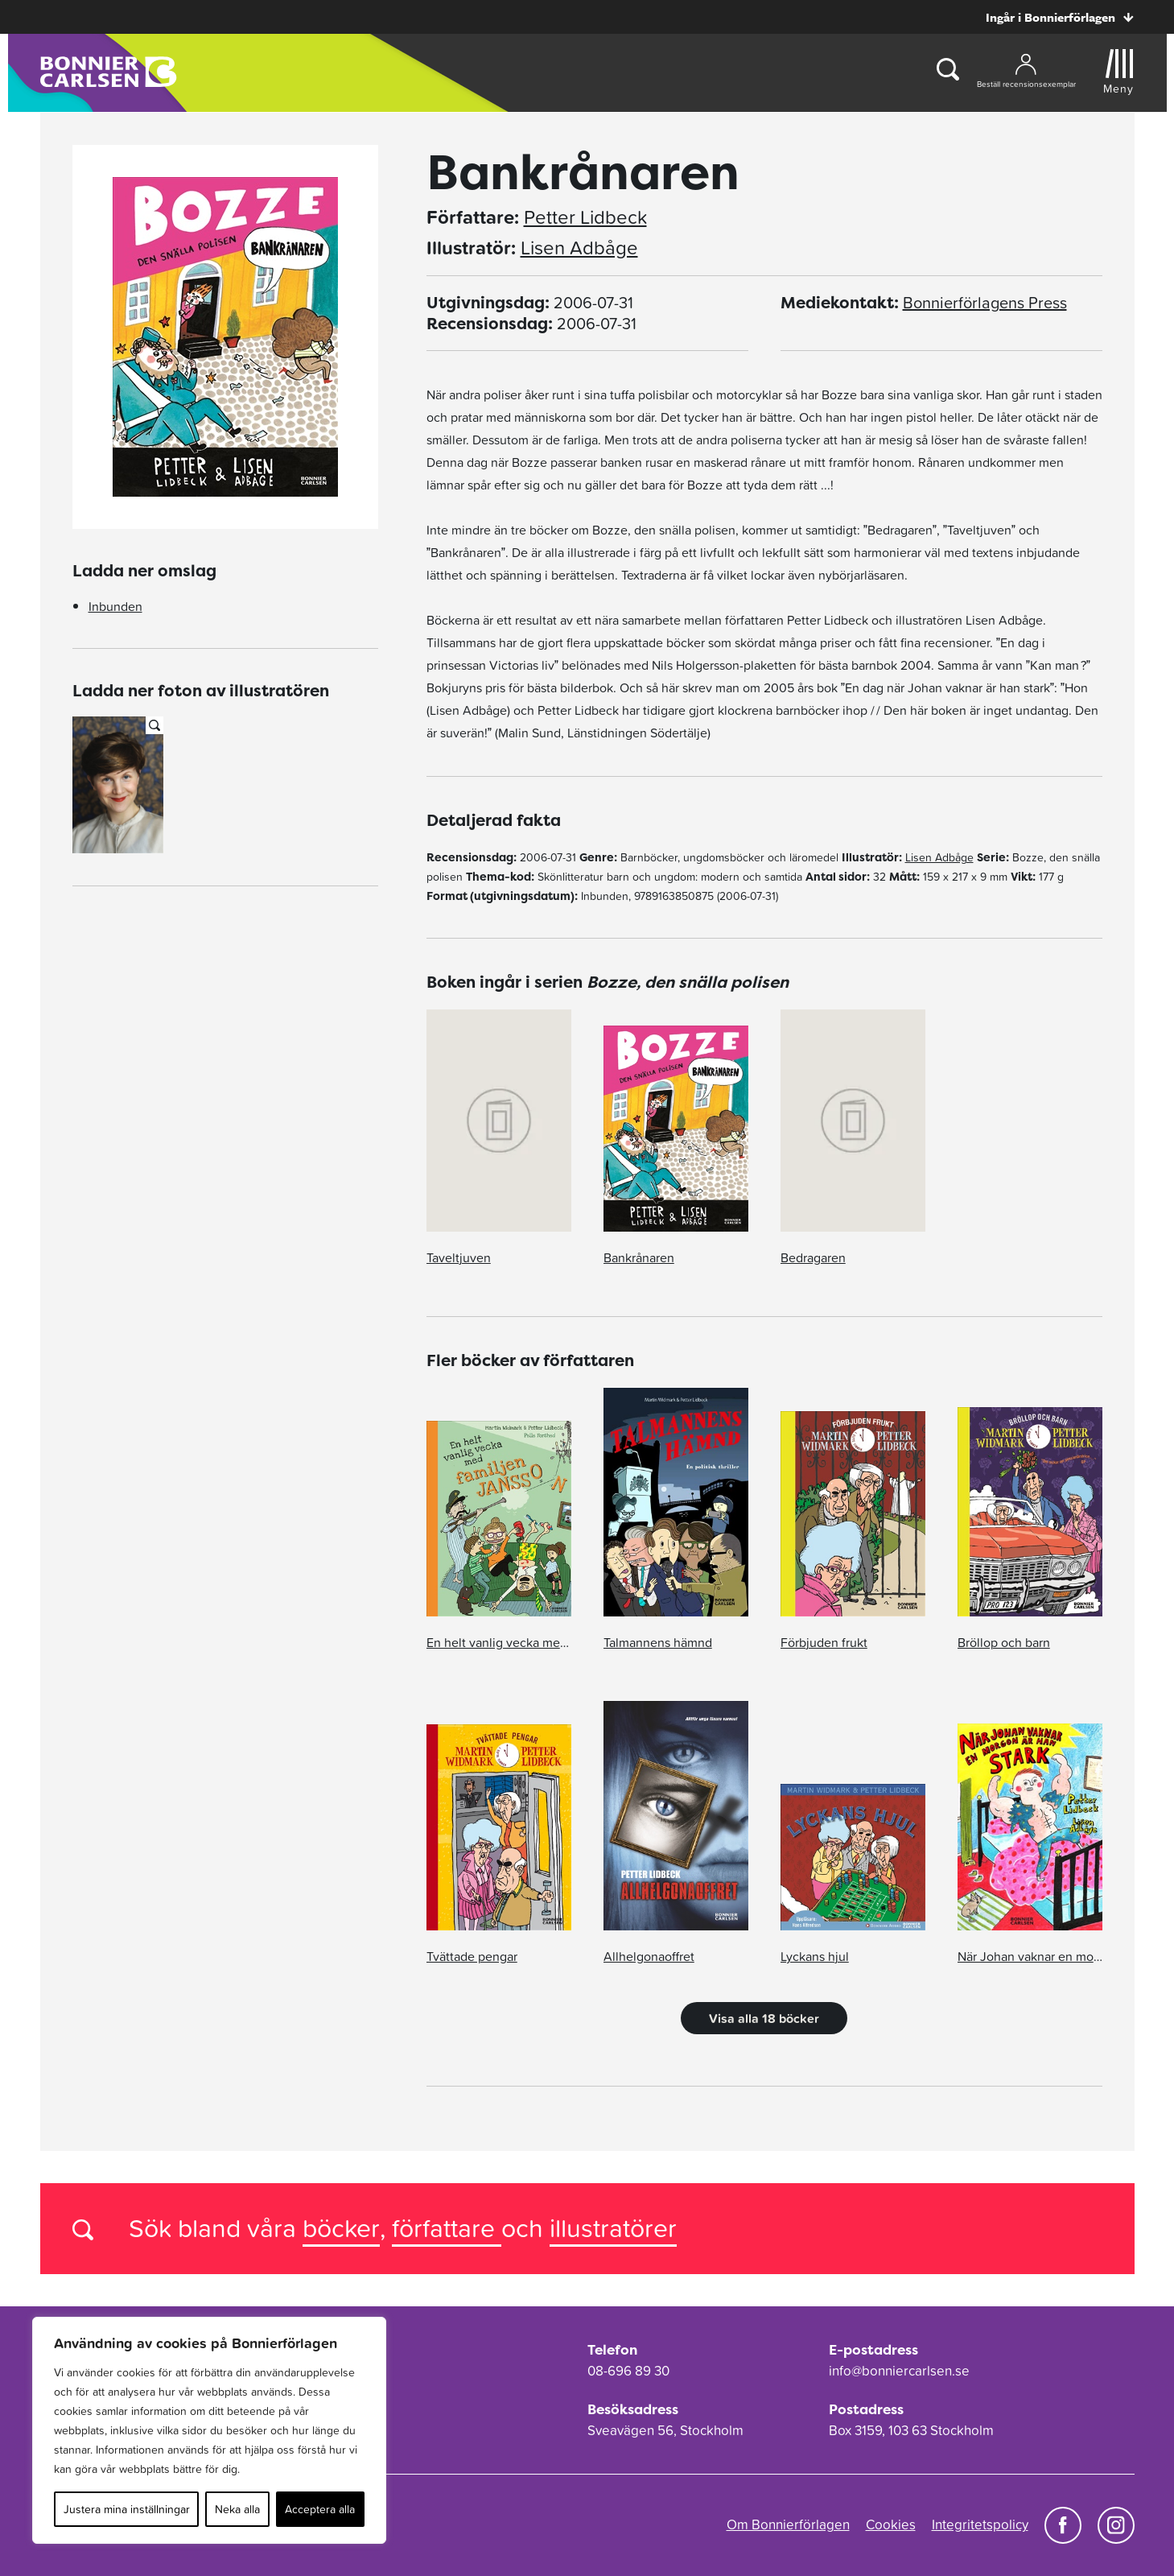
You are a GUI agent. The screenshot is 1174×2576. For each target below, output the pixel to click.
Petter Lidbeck (585, 217)
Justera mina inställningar (127, 2509)
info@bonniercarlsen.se (899, 2370)
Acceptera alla (320, 2509)
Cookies (891, 2524)
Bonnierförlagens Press (985, 303)
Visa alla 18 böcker (764, 2018)
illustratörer (613, 2228)
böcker (341, 2228)
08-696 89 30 (628, 2370)
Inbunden (115, 606)
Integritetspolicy (980, 2524)
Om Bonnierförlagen (788, 2524)
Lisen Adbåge (579, 248)
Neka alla (237, 2509)
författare (446, 2228)
